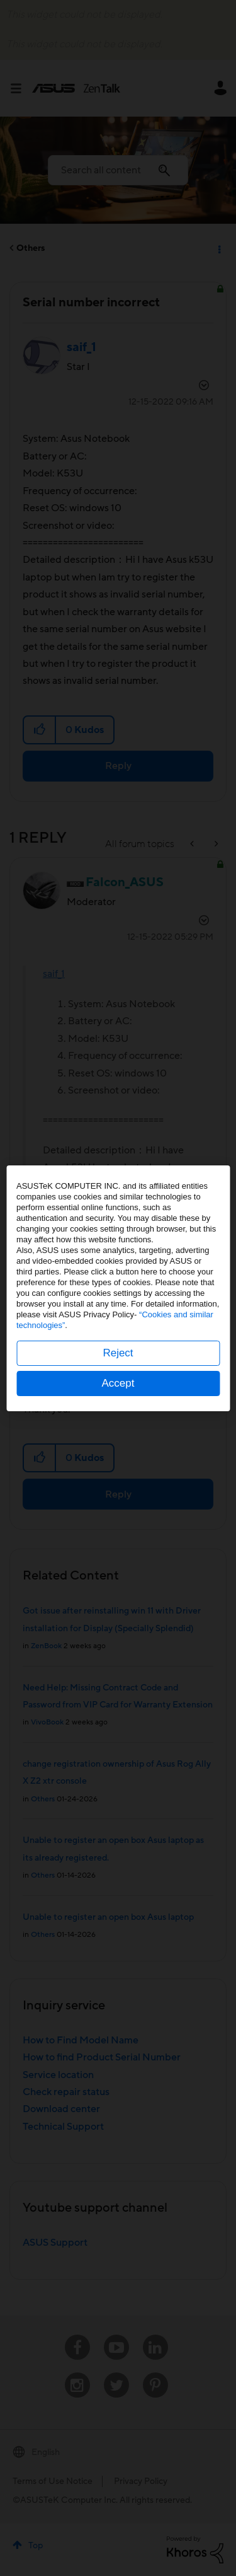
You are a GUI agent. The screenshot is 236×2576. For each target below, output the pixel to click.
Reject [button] (118, 1353)
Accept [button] (118, 1383)
